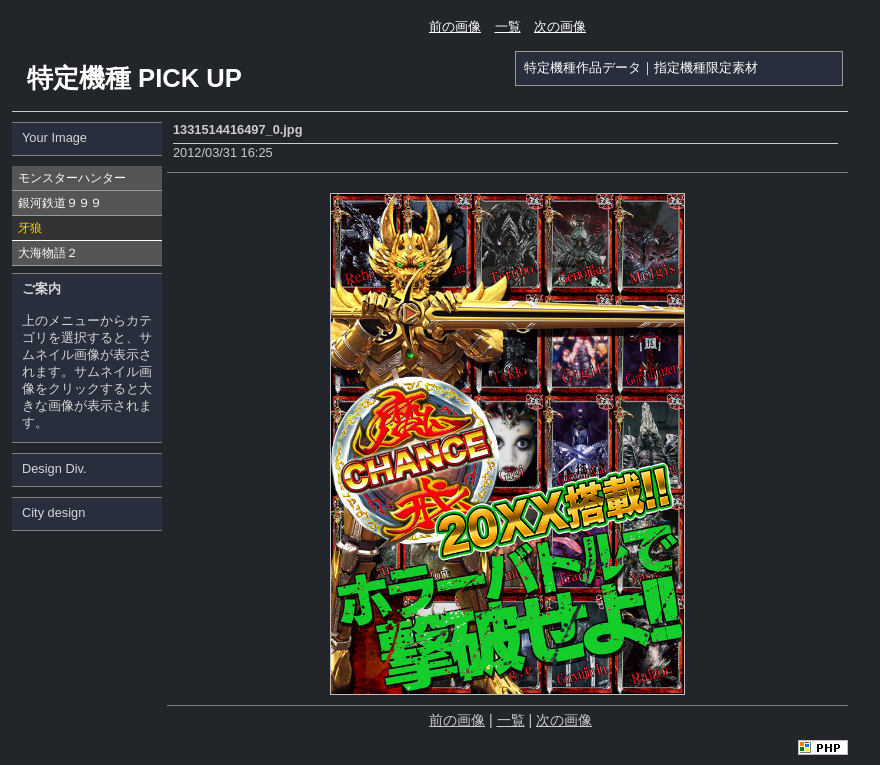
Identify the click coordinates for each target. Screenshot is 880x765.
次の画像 (560, 26)
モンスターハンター (72, 178)
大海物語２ (48, 253)
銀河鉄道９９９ (60, 203)
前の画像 (455, 26)
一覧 (508, 26)
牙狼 (30, 228)
